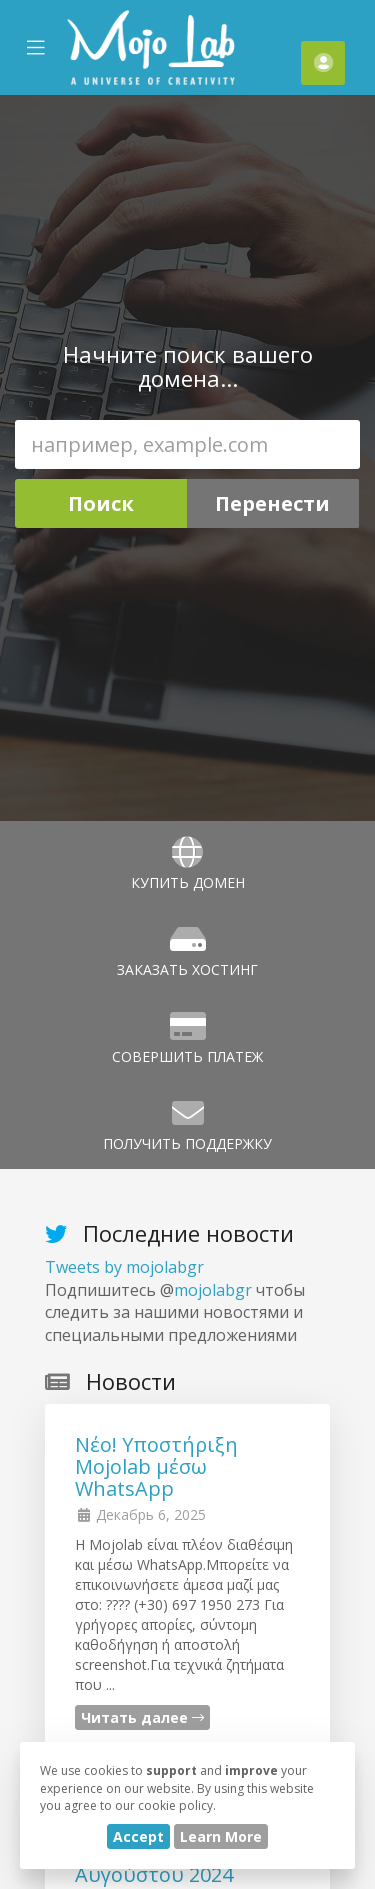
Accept (138, 1836)
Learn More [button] (221, 1836)
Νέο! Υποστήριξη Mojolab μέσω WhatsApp (156, 1466)
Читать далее (142, 1717)
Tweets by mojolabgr (124, 1267)
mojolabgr (213, 1290)
